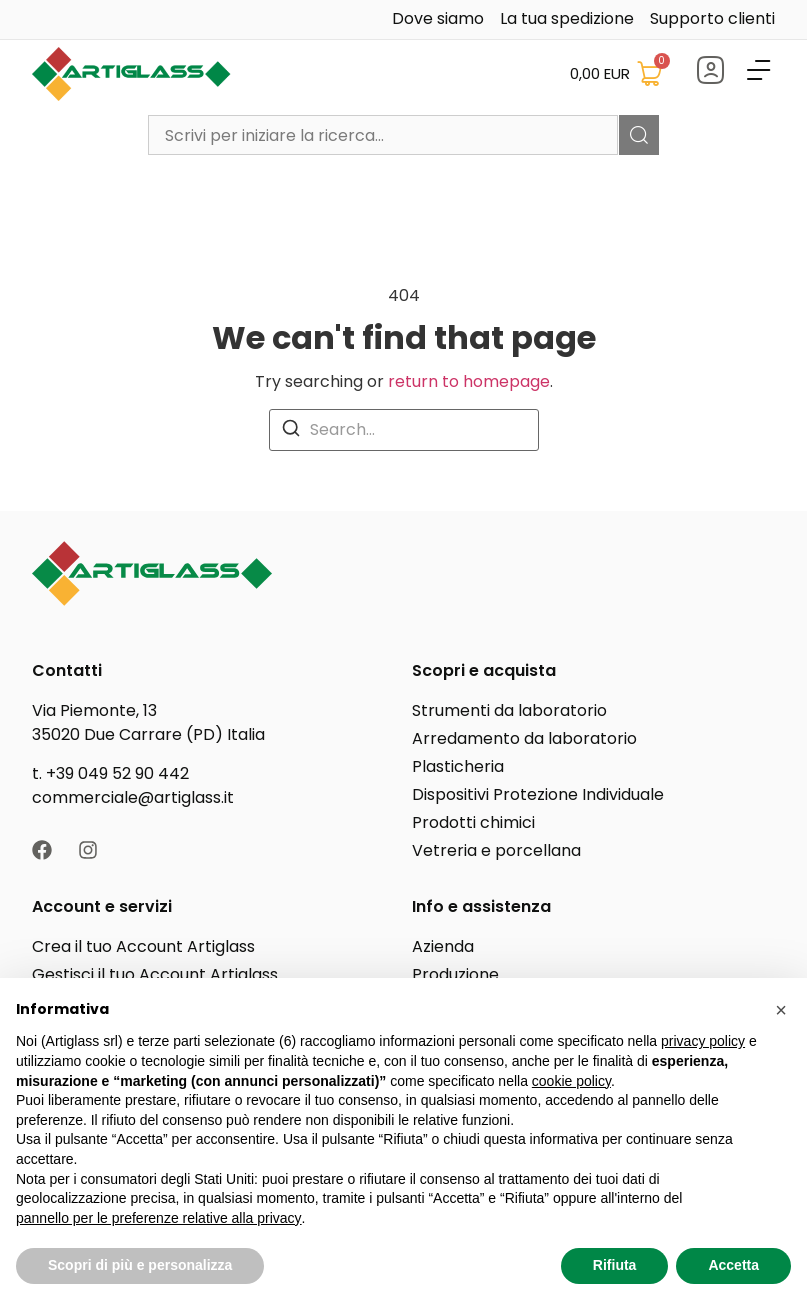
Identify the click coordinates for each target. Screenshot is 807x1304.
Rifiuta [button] (615, 1265)
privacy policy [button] (703, 1041)
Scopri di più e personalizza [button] (140, 1265)
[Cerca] (639, 135)
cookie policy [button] (571, 1081)
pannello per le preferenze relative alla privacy (159, 1218)
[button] (781, 1010)
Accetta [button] (733, 1265)
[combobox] (383, 135)
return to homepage (469, 381)
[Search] (291, 428)
